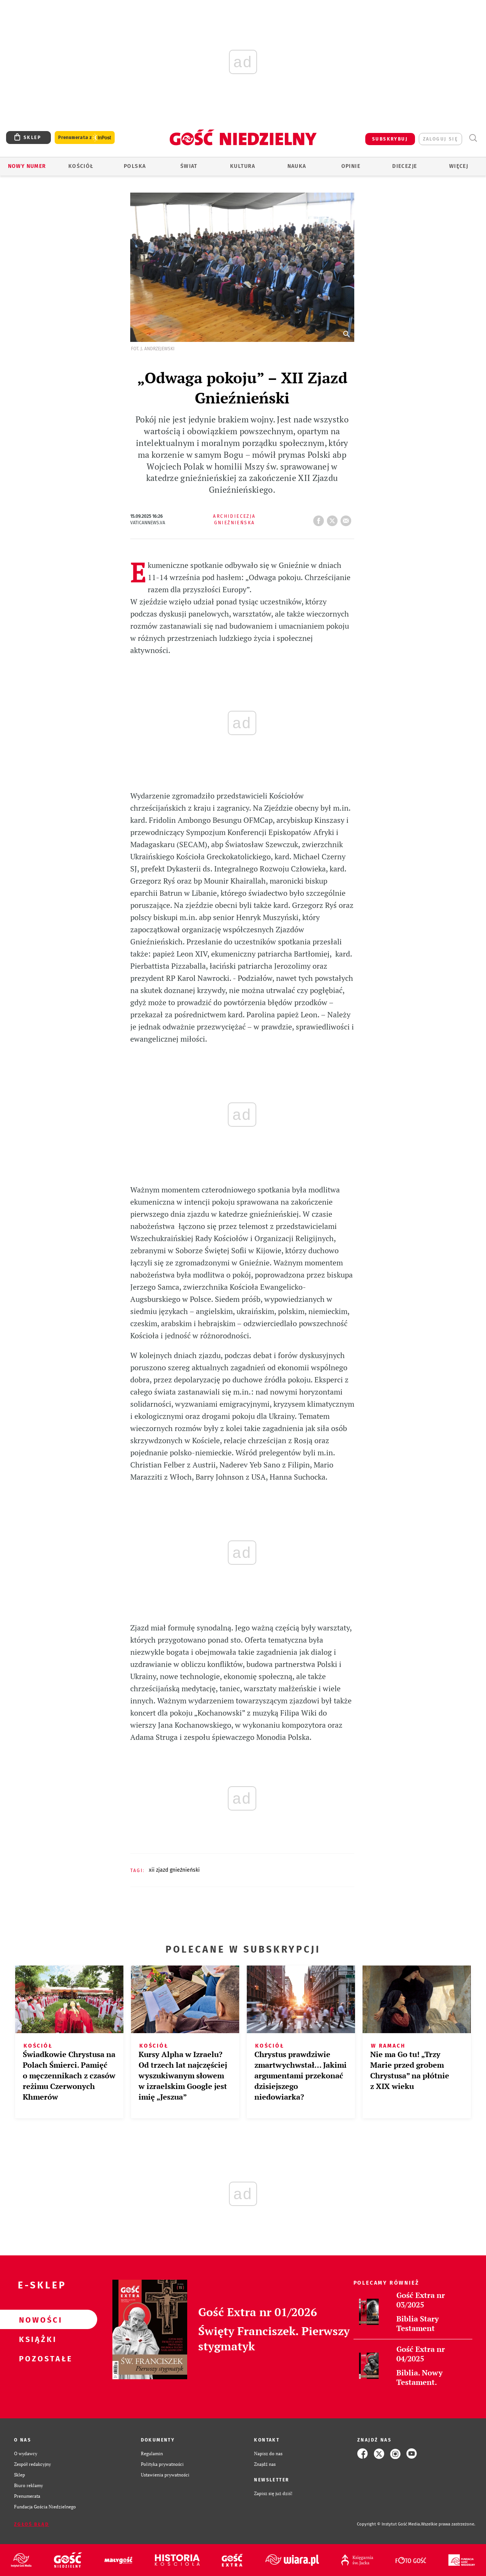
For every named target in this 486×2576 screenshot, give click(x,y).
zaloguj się (440, 139)
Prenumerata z (84, 137)
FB (320, 518)
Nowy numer (27, 166)
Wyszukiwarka (473, 138)
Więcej (458, 166)
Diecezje (404, 166)
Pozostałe (36, 2358)
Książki (36, 2339)
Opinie (350, 166)
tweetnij (334, 518)
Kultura (243, 166)
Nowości (36, 2319)
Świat (188, 166)
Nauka (296, 166)
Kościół (81, 166)
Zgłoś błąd (31, 2524)
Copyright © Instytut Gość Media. (389, 2524)
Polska (135, 166)
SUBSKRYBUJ (390, 139)
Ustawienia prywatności (165, 2475)
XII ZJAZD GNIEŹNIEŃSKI (174, 1870)
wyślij (347, 518)
